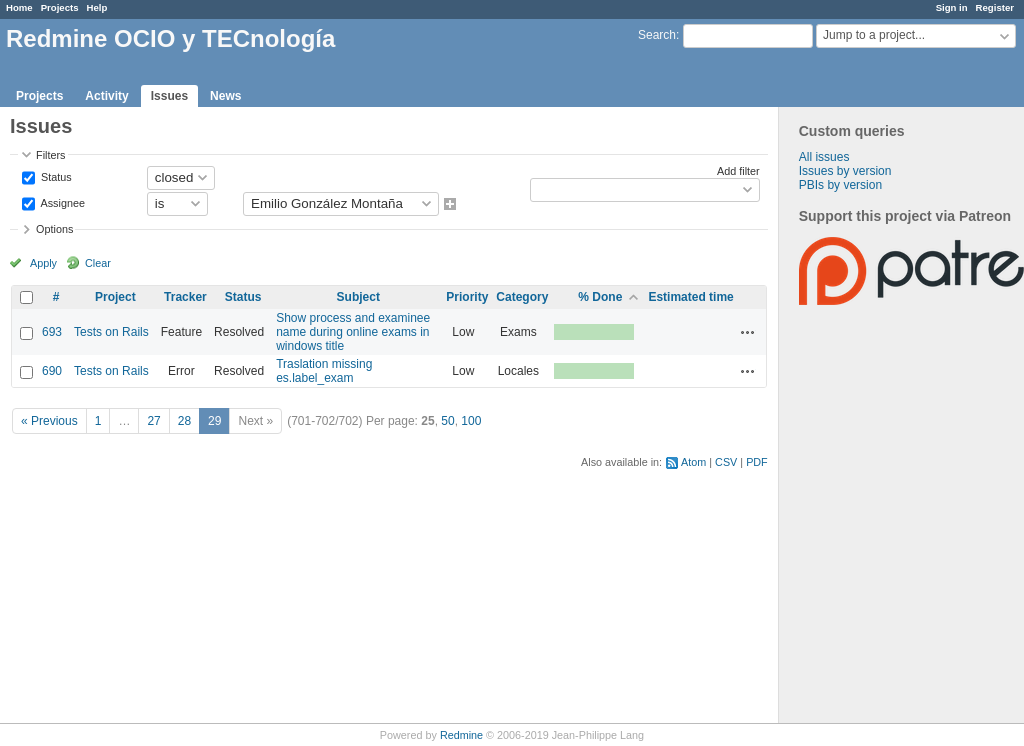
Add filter (738, 171)
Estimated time (690, 297)
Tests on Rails (111, 332)
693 (52, 332)
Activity (106, 96)
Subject (358, 297)
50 (447, 421)
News (225, 96)
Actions (748, 332)
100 (471, 421)
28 (184, 421)
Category (522, 297)
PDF (757, 462)
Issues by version (845, 171)
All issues (824, 157)
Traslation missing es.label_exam (324, 371)
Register (995, 7)
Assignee (61, 202)
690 (52, 371)
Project (115, 297)
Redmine (461, 735)
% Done (600, 297)
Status (55, 176)
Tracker (185, 297)
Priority (467, 297)
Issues (169, 96)
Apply (43, 263)
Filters (50, 155)
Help (97, 7)
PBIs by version (840, 185)
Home (19, 7)
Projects (60, 7)
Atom (693, 462)
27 (153, 421)
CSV (726, 462)
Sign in (952, 7)
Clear (98, 263)
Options (54, 229)
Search (657, 35)
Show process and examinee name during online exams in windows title (353, 332)
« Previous (49, 421)
